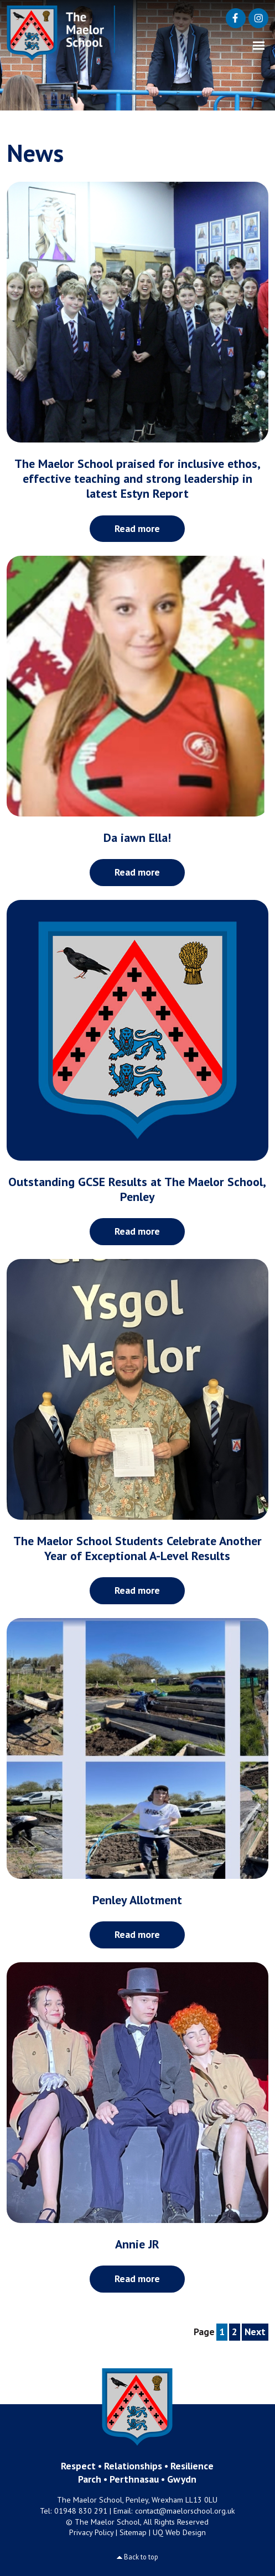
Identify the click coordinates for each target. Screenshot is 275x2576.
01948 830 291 (80, 2511)
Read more (137, 528)
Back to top (141, 2556)
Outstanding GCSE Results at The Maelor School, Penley (137, 1189)
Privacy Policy (91, 2532)
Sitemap (133, 2532)
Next (255, 2331)
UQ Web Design (179, 2532)
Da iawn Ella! (137, 837)
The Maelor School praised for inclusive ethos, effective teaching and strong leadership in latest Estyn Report (137, 478)
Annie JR (137, 2244)
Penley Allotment (137, 1900)
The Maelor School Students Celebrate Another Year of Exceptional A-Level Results (137, 1548)
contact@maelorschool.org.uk (185, 2511)
